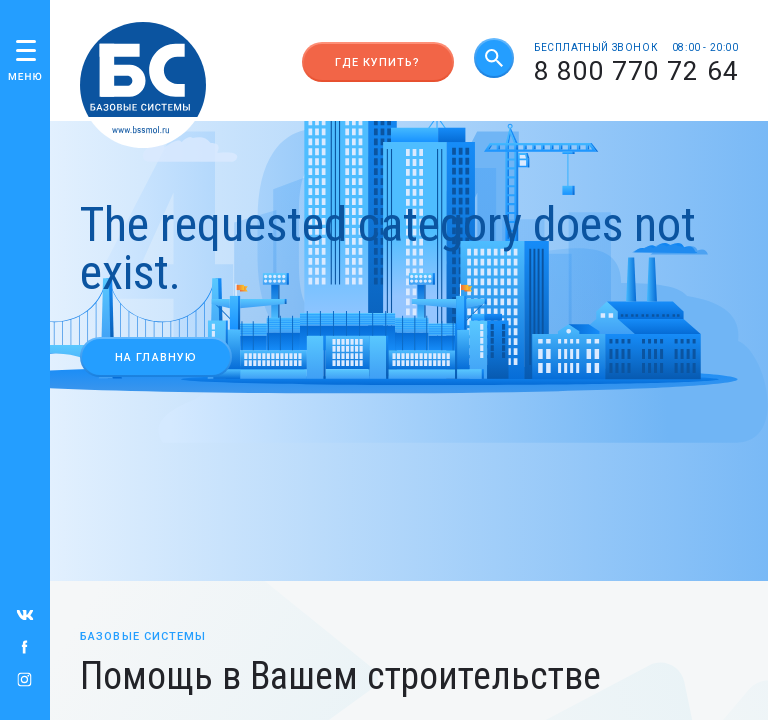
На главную (156, 357)
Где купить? (377, 62)
